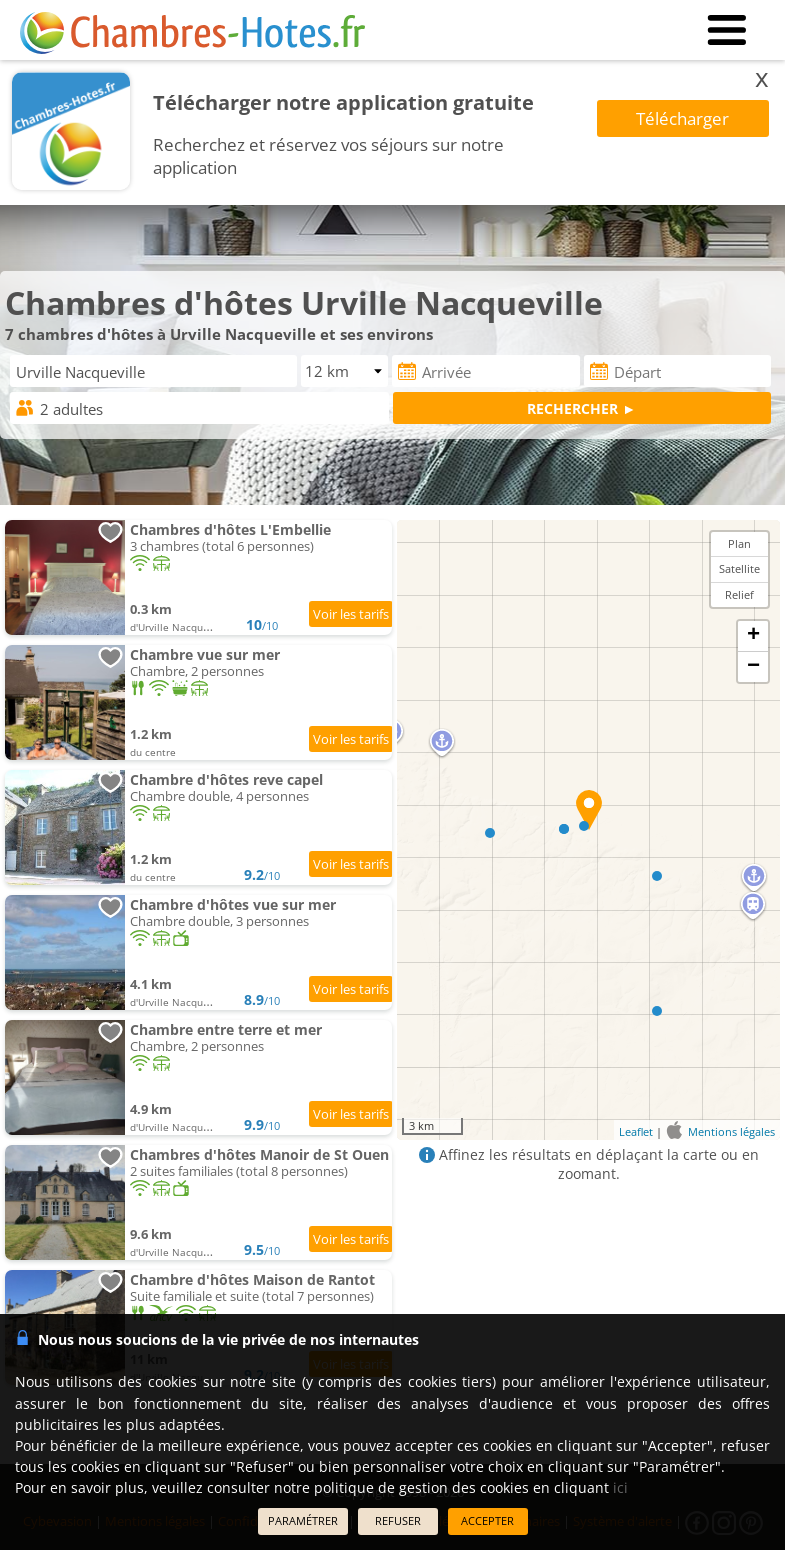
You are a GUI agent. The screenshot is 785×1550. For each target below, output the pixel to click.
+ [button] (753, 636)
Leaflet (636, 1131)
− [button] (753, 667)
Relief (739, 594)
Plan (739, 543)
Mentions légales (731, 1131)
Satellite (739, 568)
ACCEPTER (487, 1520)
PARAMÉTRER (303, 1520)
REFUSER (398, 1520)
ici (620, 1487)
